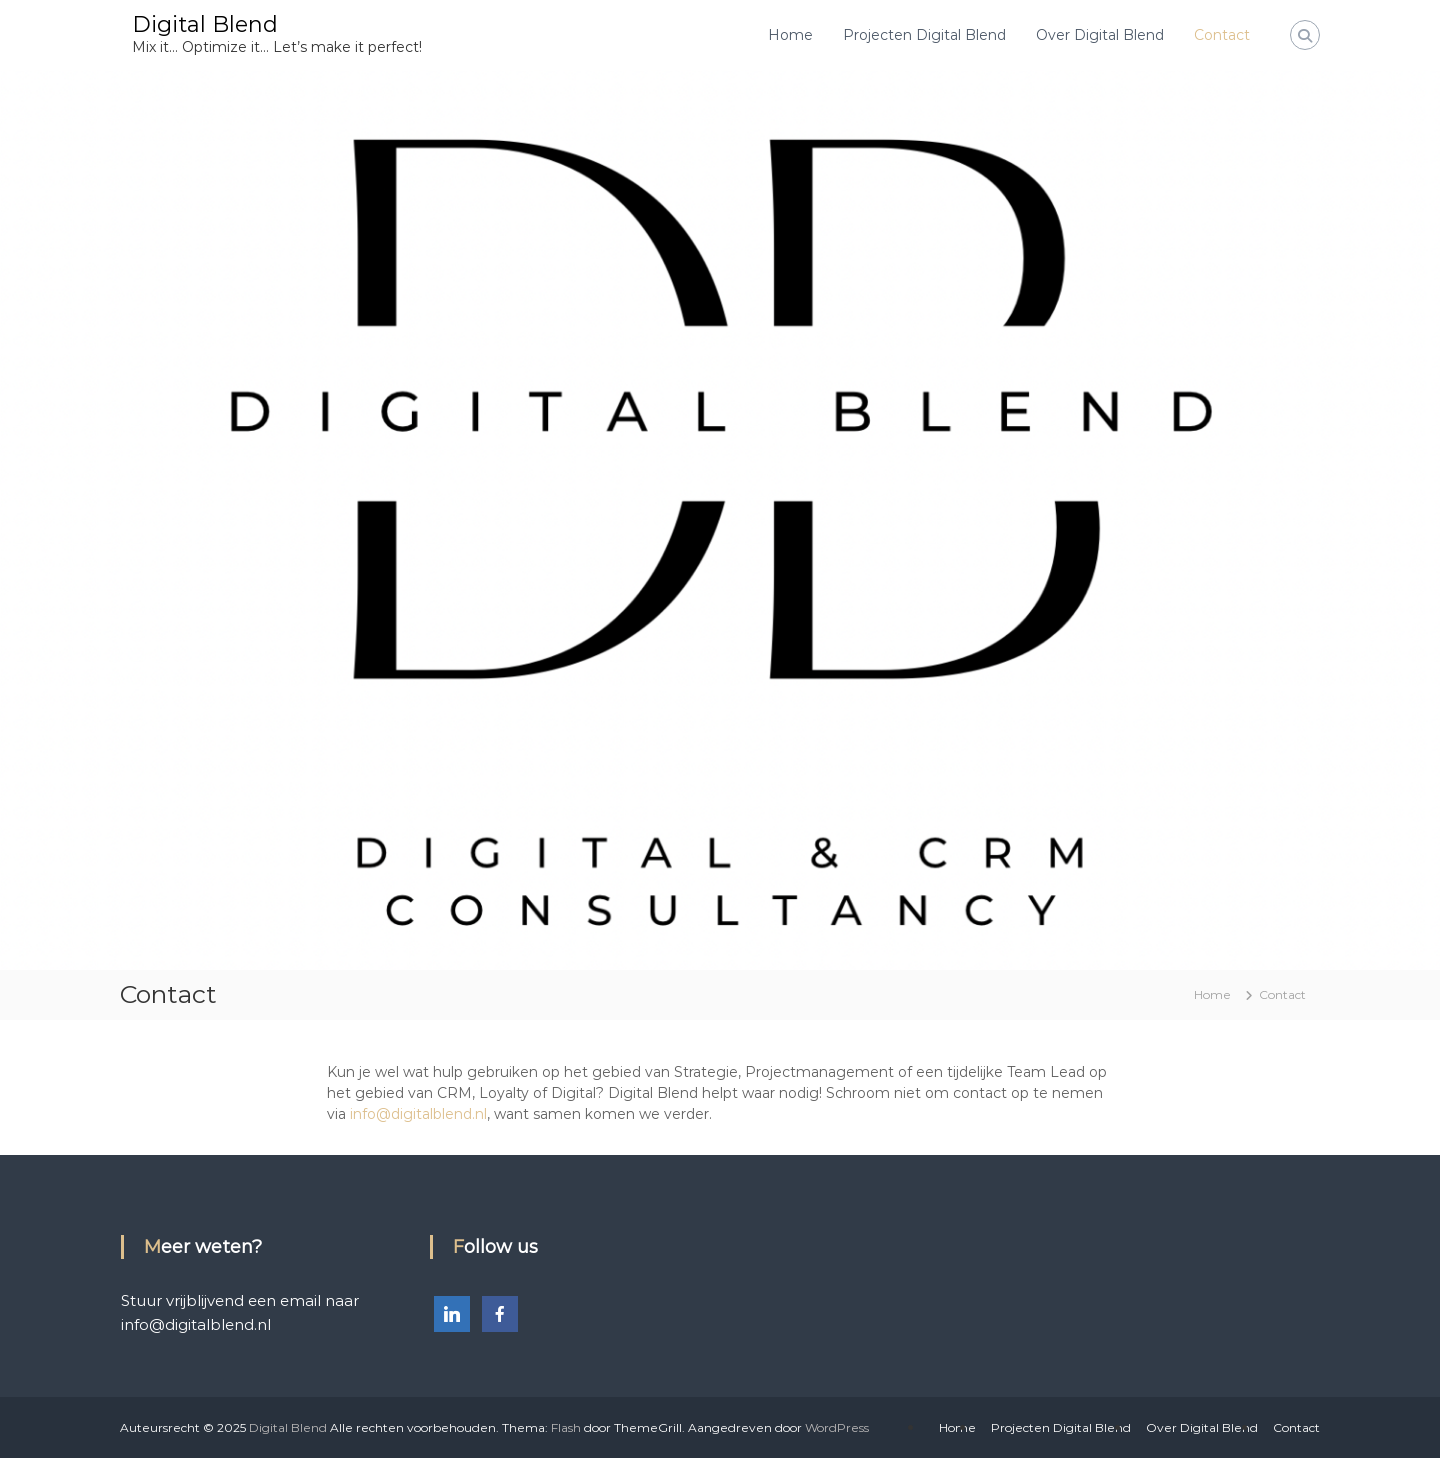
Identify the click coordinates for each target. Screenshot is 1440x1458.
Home (790, 35)
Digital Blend (205, 24)
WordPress (837, 1427)
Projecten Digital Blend (924, 35)
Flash (566, 1427)
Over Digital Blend (1100, 35)
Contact (1222, 35)
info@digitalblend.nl (418, 1114)
